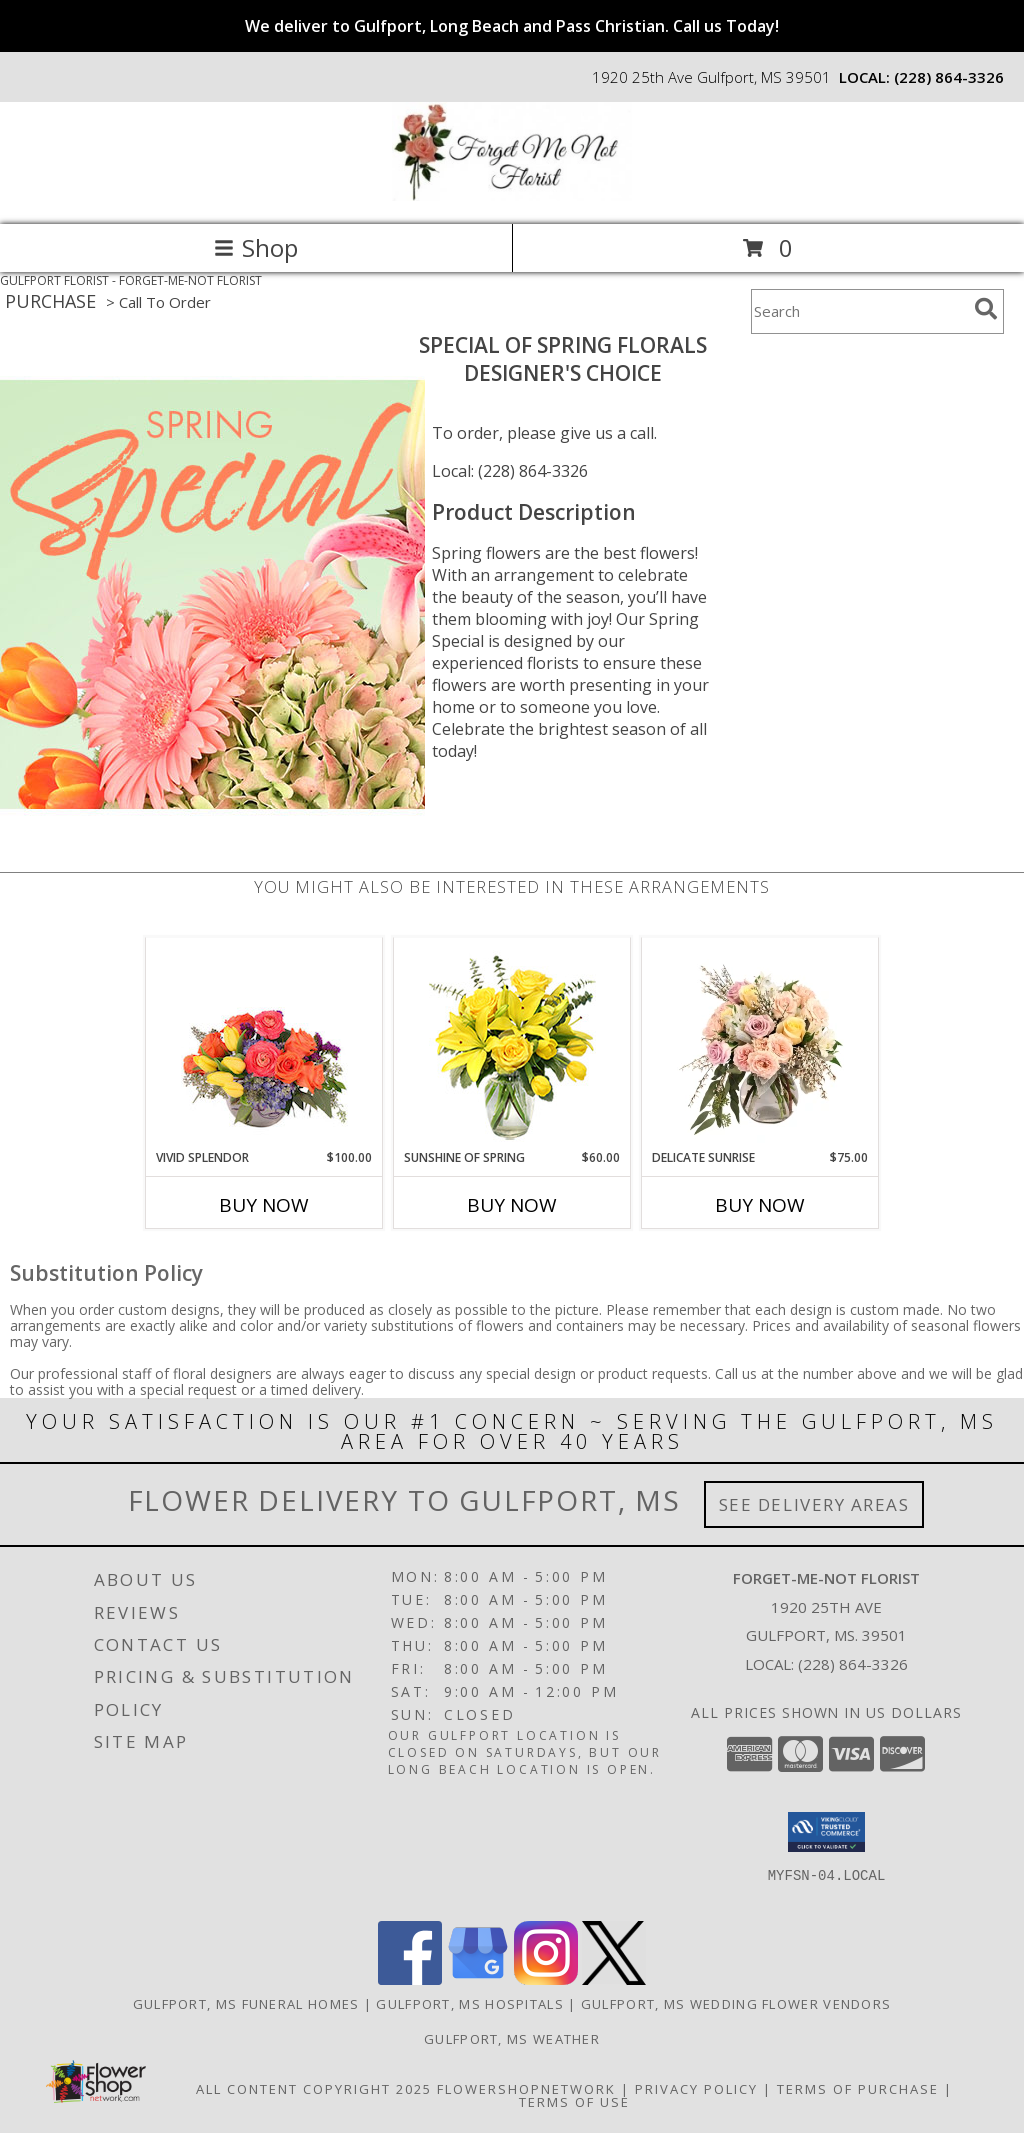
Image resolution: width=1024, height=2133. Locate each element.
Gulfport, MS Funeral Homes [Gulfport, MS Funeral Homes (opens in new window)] (246, 2004)
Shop (256, 247)
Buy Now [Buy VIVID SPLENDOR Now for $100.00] (264, 1205)
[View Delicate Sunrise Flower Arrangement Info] (760, 1044)
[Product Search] (859, 311)
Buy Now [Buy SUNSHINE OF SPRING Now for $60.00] (512, 1205)
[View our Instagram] (546, 1979)
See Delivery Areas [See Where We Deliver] (814, 1504)
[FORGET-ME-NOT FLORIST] (512, 195)
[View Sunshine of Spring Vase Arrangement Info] (512, 1043)
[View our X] (614, 1979)
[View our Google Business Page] (478, 1979)
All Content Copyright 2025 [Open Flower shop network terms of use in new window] (314, 2089)
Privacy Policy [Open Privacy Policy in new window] (696, 2089)
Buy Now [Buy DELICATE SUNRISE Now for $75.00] (760, 1205)
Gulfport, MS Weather (512, 2039)
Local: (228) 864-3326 (510, 471)
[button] (826, 1832)
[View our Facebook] (410, 1979)
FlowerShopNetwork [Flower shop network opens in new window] (526, 2089)
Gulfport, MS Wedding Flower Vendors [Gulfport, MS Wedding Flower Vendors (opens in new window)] (736, 2004)
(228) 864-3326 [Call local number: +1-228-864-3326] (949, 77)
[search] (986, 309)
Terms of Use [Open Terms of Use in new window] (574, 2102)
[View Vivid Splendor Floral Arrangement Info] (264, 1044)
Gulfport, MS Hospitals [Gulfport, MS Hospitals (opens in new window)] (470, 2004)
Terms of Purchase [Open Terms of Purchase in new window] (858, 2089)
